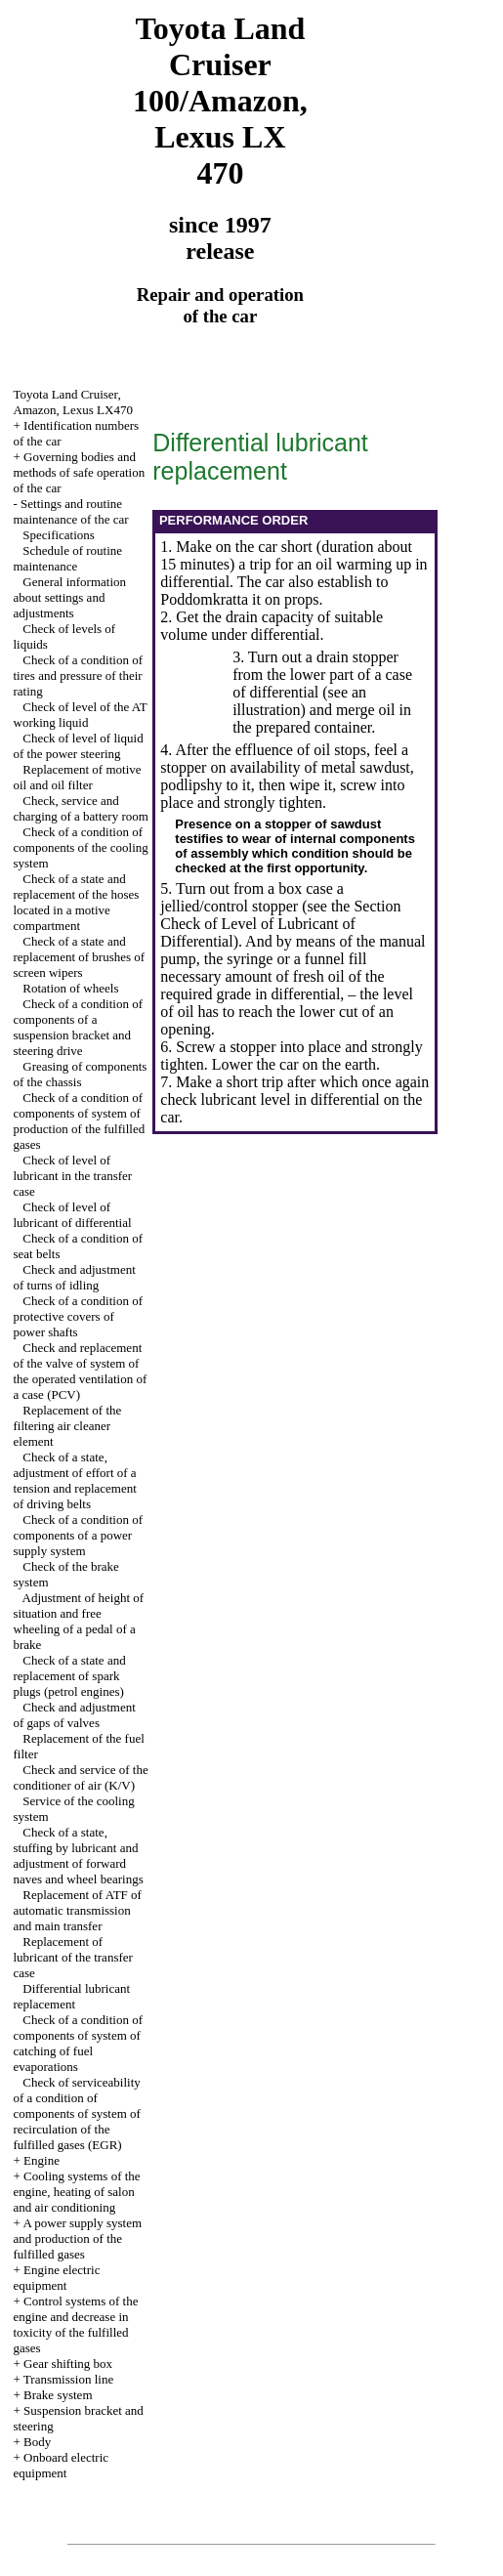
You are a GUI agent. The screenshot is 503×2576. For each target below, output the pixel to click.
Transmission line (68, 2379)
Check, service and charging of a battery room (81, 808)
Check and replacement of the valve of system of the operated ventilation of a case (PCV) (80, 1371)
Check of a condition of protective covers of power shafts (79, 1316)
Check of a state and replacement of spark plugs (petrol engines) (70, 1676)
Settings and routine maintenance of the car (71, 511)
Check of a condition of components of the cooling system (81, 847)
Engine (41, 2160)
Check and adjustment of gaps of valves (75, 1715)
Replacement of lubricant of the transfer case (73, 1957)
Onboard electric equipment (61, 2465)
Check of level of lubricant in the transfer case (73, 1176)
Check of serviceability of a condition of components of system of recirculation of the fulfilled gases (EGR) (77, 2113)
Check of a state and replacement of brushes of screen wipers (80, 957)
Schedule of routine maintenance (68, 558)
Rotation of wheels (70, 988)
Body (37, 2441)
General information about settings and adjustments (70, 597)
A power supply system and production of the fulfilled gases (78, 2238)
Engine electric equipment (57, 2277)
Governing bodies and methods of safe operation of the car (80, 472)
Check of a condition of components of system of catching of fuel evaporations (79, 2043)
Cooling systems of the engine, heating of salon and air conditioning (77, 2192)
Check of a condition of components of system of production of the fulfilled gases (80, 1121)
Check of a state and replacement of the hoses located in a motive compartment (77, 902)
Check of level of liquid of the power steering (79, 746)
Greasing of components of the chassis (80, 1074)
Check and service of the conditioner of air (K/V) (81, 1777)
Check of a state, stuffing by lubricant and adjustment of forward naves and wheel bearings (79, 1855)
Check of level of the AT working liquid (80, 714)
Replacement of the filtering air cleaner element (68, 1426)
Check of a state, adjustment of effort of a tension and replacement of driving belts (75, 1480)
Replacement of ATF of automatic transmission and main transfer (78, 1910)
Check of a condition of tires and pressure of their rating (79, 675)
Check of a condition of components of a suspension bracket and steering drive (79, 1027)
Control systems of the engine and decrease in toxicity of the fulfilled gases (76, 2324)
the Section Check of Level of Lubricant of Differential (280, 924)
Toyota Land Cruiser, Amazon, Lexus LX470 (73, 402)
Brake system (57, 2394)
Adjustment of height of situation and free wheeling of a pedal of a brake (79, 1621)
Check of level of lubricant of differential (73, 1215)
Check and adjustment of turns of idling (75, 1277)
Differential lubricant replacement (72, 1996)
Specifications (58, 535)
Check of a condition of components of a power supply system (79, 1535)
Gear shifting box (67, 2363)
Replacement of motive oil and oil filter (78, 777)
